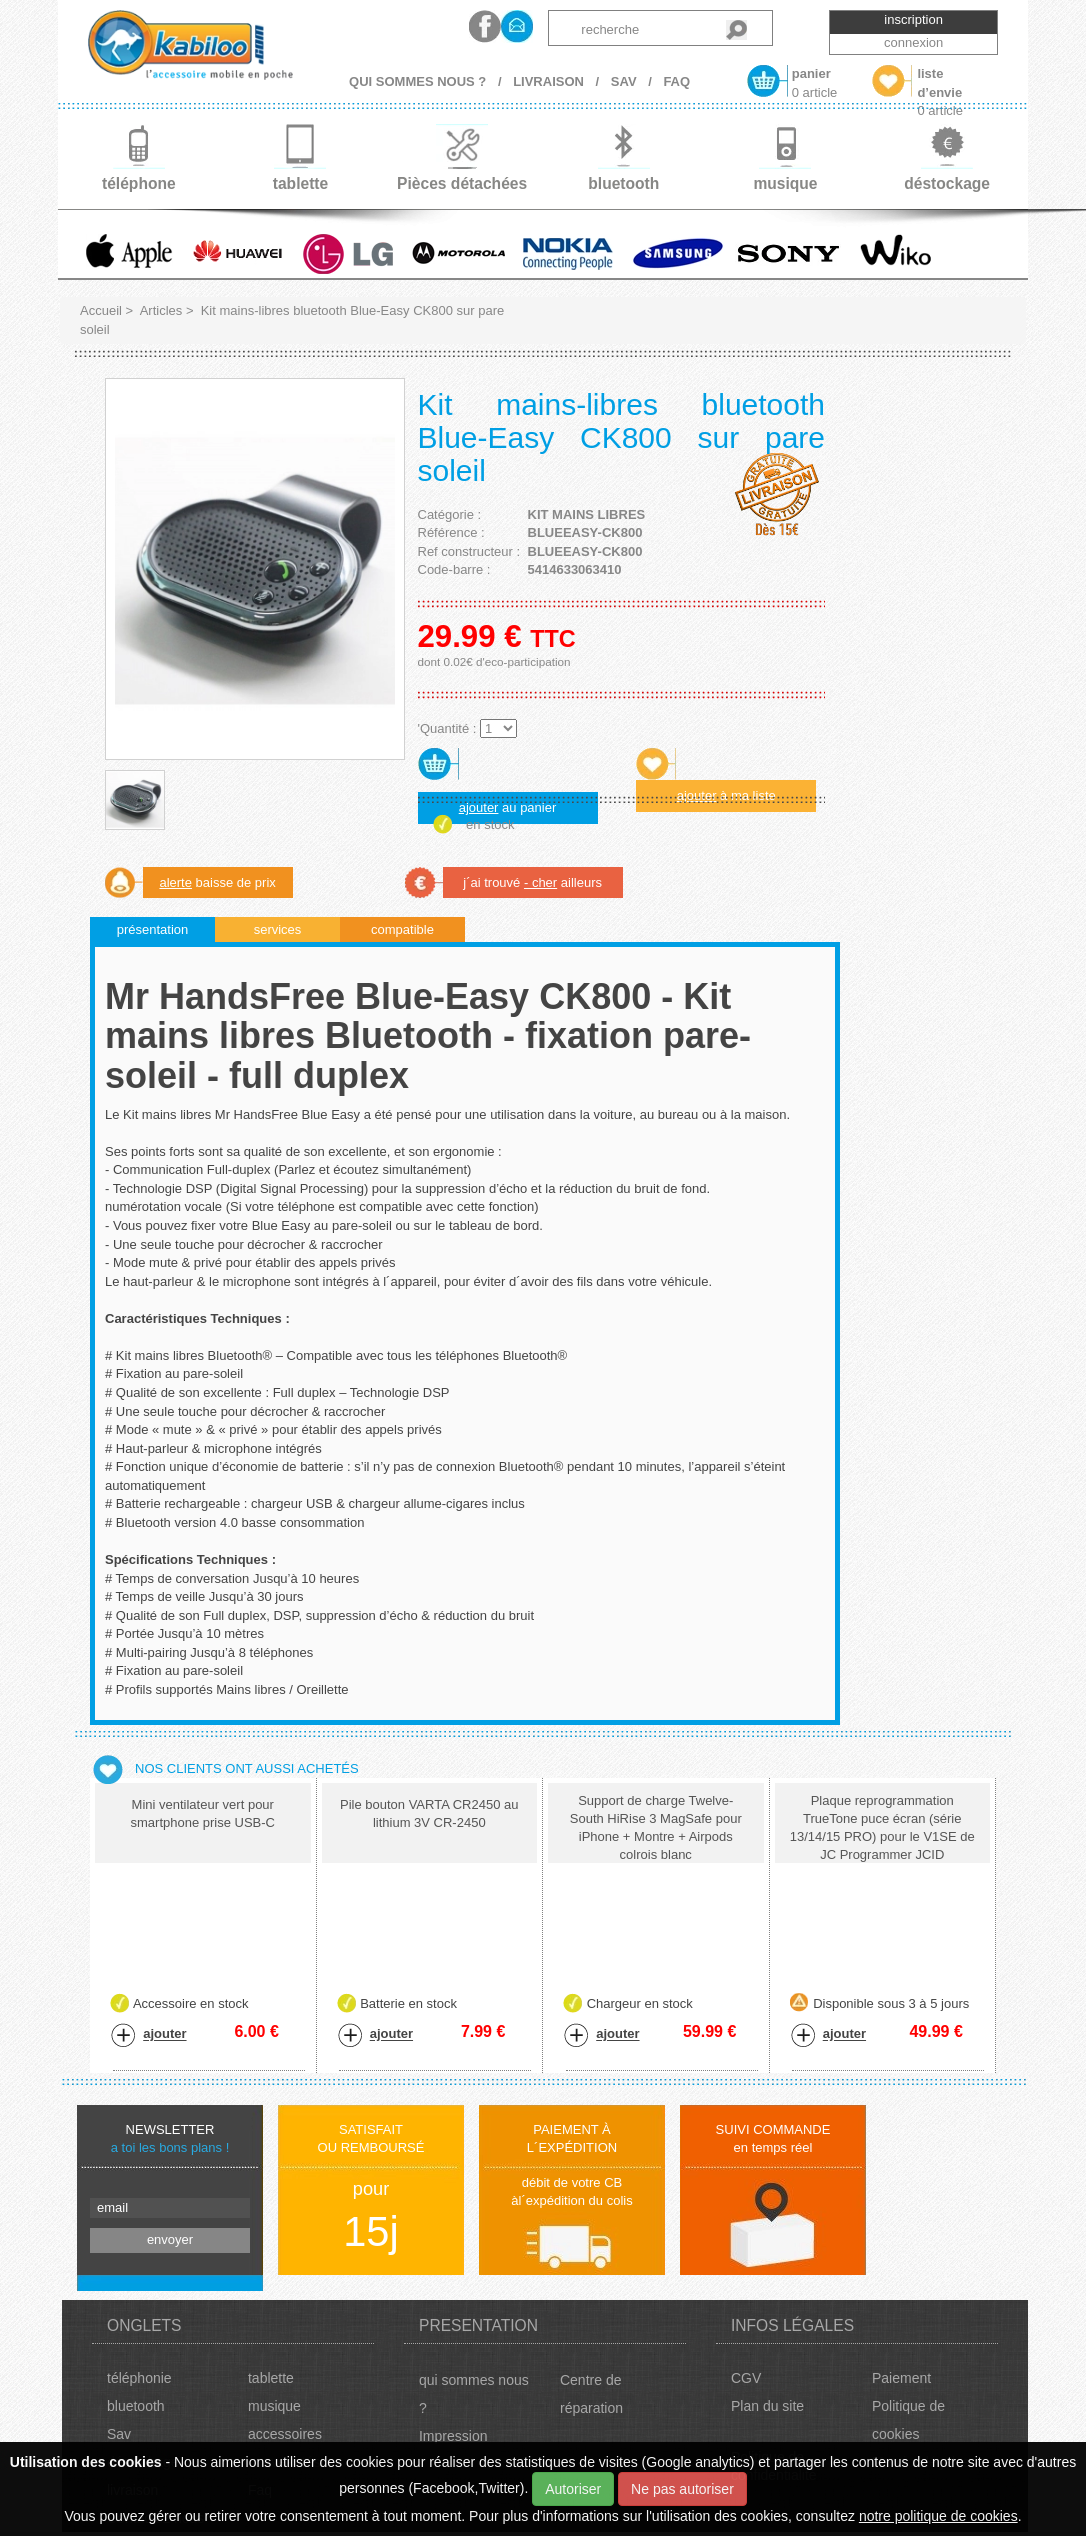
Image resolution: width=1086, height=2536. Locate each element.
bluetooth (136, 2406)
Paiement (901, 2378)
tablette (271, 2378)
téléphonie (139, 2378)
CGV (746, 2378)
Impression (453, 2436)
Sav (119, 2434)
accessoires (285, 2434)
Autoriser (573, 2489)
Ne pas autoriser (682, 2489)
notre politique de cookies (938, 2516)
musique (274, 2406)
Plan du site (767, 2406)
